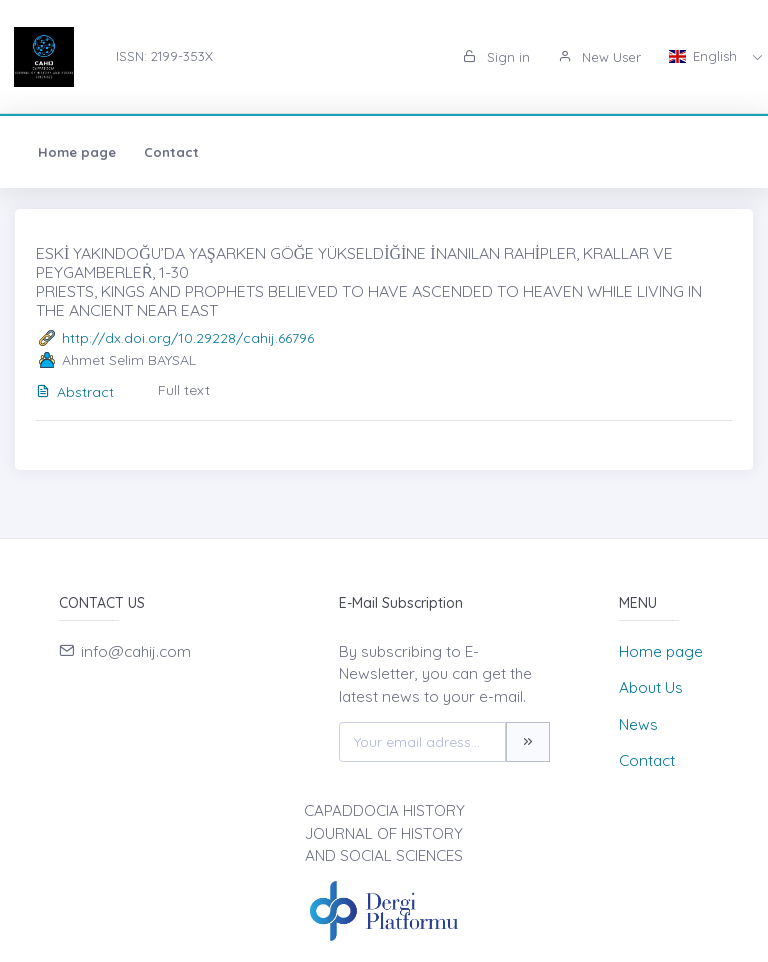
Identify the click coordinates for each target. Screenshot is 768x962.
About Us (651, 687)
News (638, 724)
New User (599, 57)
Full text (184, 390)
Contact (171, 152)
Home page (77, 152)
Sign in (496, 57)
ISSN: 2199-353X (164, 56)
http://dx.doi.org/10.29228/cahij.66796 (188, 338)
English (705, 56)
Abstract (75, 392)
